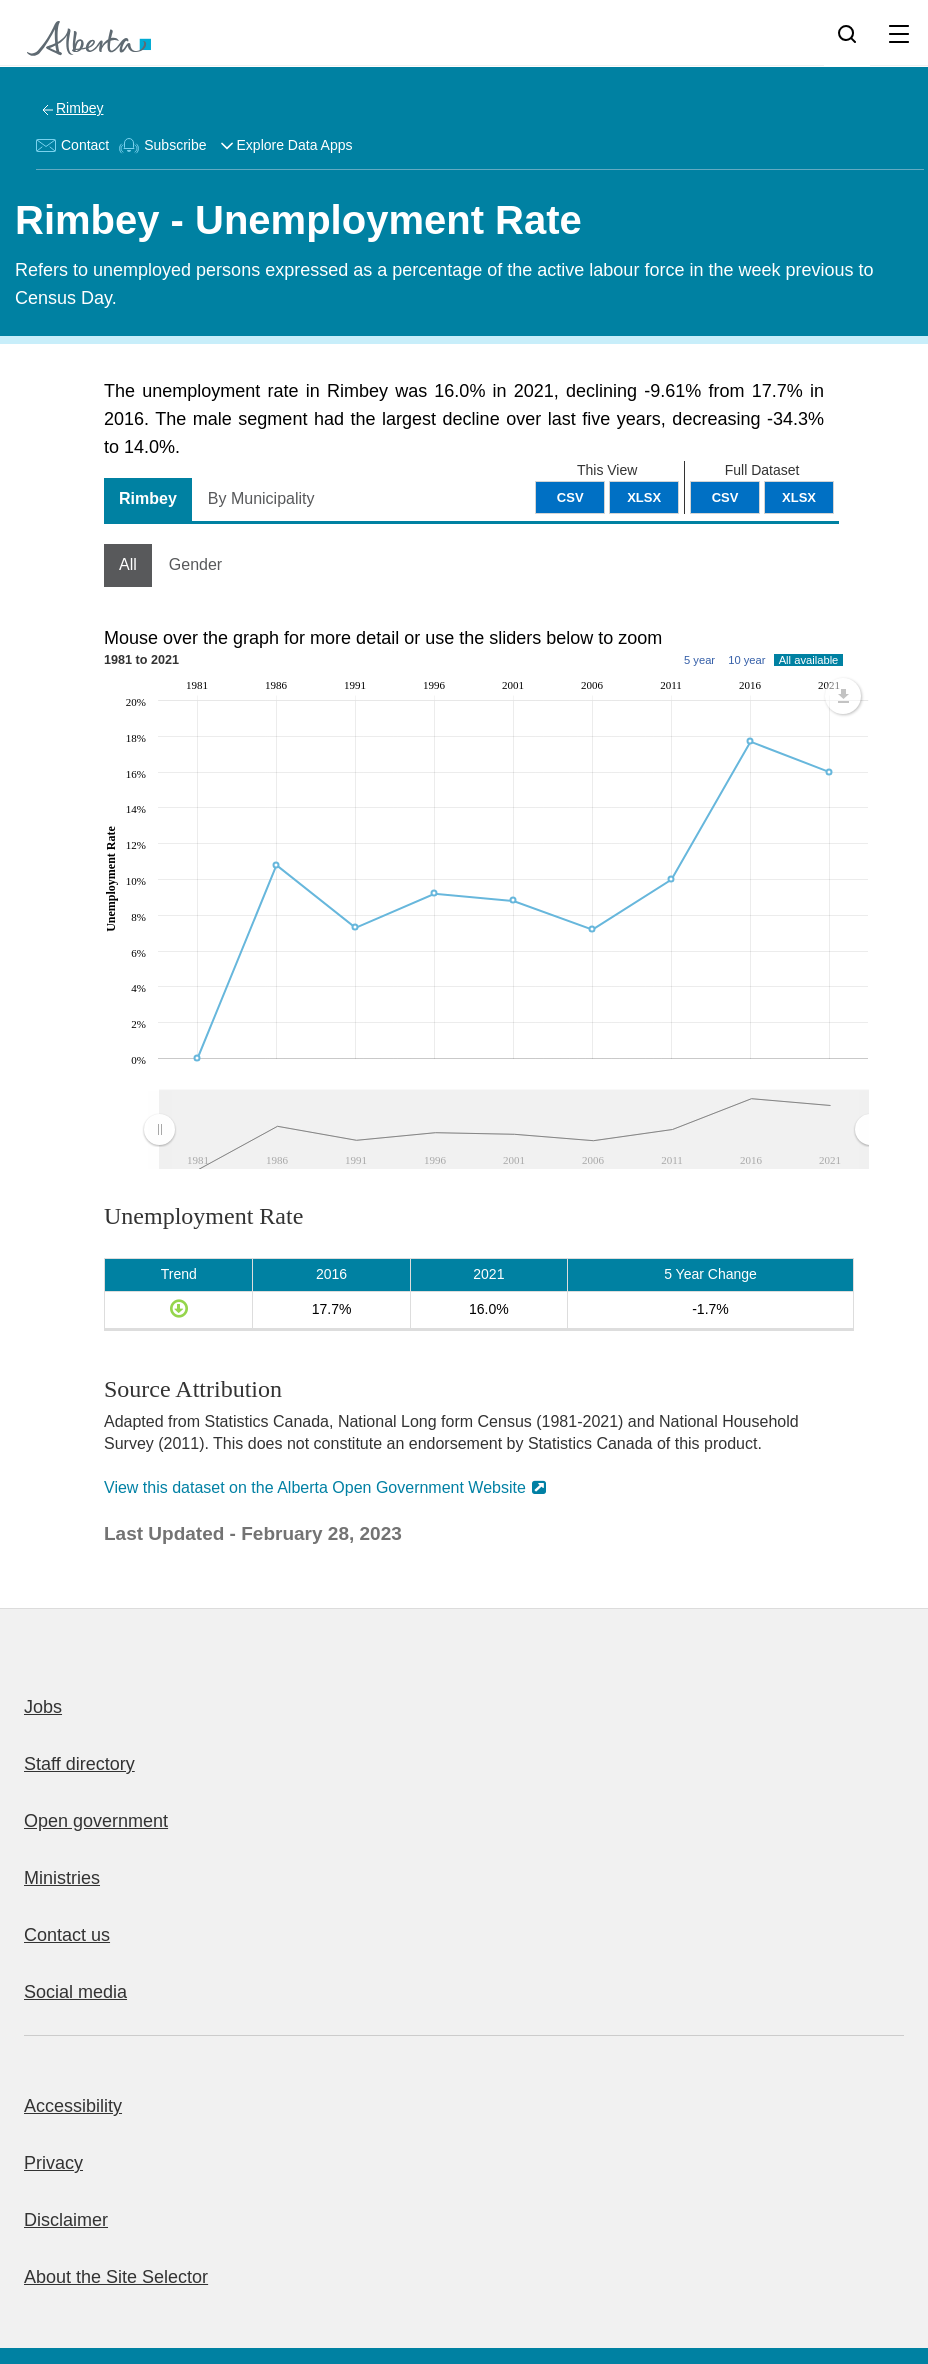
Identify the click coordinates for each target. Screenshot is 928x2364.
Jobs (43, 1707)
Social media (75, 1992)
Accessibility (73, 2106)
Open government (96, 1821)
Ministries (62, 1878)
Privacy (53, 2163)
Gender (195, 564)
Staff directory (79, 1764)
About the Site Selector (116, 2277)
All (128, 564)
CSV (725, 497)
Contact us (67, 1935)
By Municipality (261, 498)
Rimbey (79, 108)
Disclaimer (66, 2220)
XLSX (799, 497)
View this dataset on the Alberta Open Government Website (315, 1487)
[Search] (847, 33)
